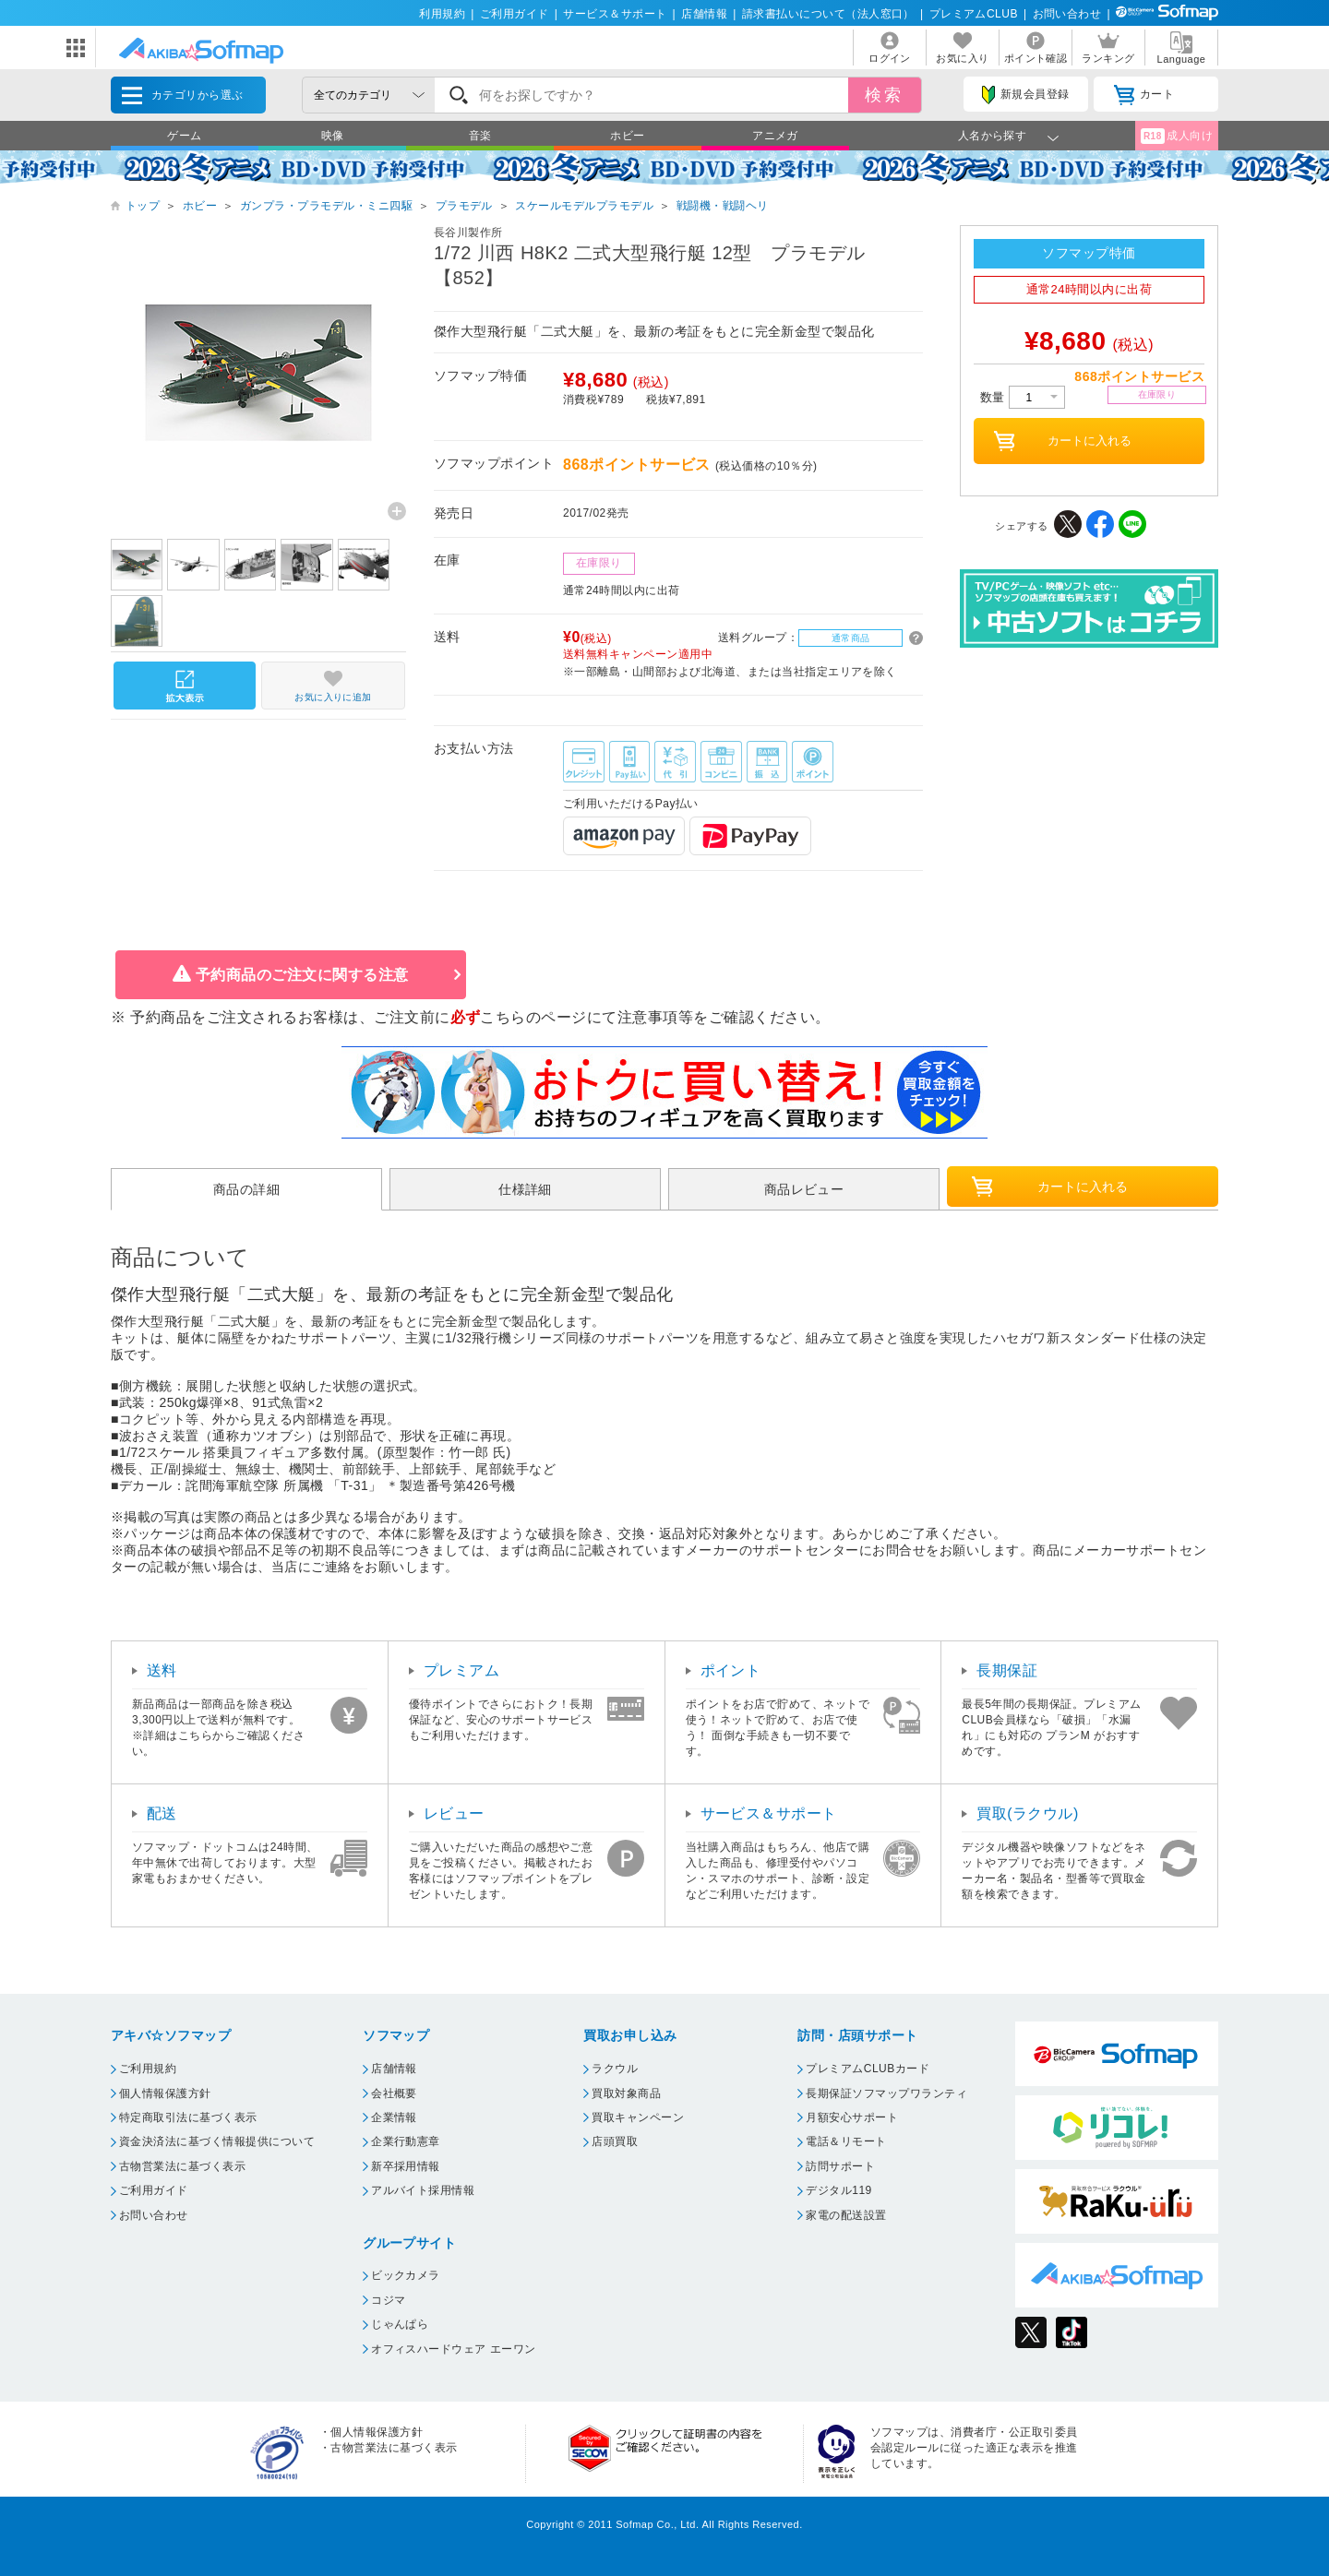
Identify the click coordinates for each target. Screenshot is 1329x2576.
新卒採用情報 (405, 2166)
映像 (332, 135)
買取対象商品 (626, 2093)
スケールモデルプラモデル (584, 205)
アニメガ (775, 135)
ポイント (730, 1670)
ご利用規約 (147, 2068)
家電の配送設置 (846, 2215)
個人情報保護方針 (165, 2093)
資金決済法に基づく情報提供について (217, 2141)
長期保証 (1006, 1670)
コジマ (388, 2300)
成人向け (1177, 136)
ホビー (627, 135)
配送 (162, 1813)
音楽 (480, 135)
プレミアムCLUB (973, 13)
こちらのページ (533, 1017)
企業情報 (394, 2117)
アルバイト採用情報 (422, 2190)
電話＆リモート (846, 2141)
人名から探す (992, 135)
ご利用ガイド (514, 13)
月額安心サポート (852, 2117)
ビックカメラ (405, 2275)
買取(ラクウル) (1027, 1813)
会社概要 (394, 2093)
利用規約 (442, 13)
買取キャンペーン (638, 2117)
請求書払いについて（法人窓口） (828, 13)
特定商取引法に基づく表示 (188, 2117)
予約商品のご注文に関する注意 (302, 975)
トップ (143, 205)
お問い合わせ (1067, 13)
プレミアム (461, 1670)
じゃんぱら (399, 2324)
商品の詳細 (246, 1189)
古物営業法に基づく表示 (182, 2166)
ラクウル (615, 2068)
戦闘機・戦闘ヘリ (722, 205)
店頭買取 (615, 2141)
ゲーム (184, 135)
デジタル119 (838, 2190)
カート (1144, 95)
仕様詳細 (525, 1189)
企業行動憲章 (405, 2141)
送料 (162, 1670)
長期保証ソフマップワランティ (886, 2093)
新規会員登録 (1025, 95)
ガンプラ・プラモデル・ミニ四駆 (326, 205)
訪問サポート (840, 2166)
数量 (1022, 397)
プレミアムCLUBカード (867, 2068)
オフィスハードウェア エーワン (453, 2349)
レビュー (454, 1813)
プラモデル (464, 205)
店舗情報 (704, 13)
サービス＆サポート (614, 13)
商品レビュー (804, 1189)
